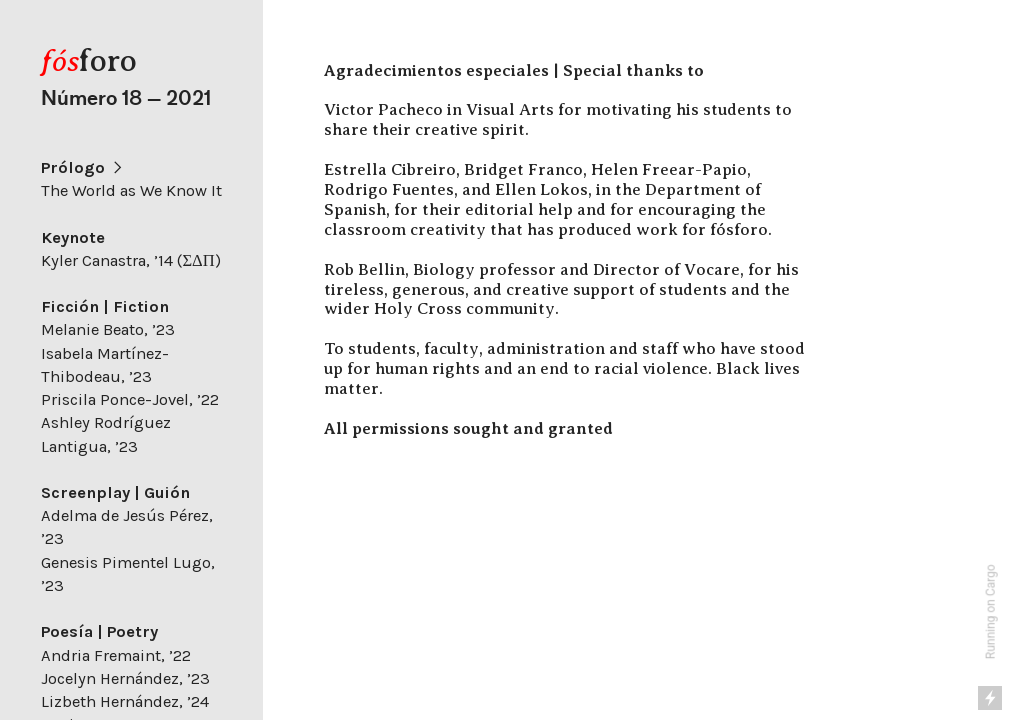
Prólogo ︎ (83, 167)
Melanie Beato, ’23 (108, 329)
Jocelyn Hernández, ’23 (125, 678)
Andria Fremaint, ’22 (116, 655)
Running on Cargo (991, 612)
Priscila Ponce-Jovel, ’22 (130, 399)
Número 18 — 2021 (126, 98)
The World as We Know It (131, 190)
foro (89, 60)
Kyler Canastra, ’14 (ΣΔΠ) (130, 260)
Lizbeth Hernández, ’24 (125, 701)
